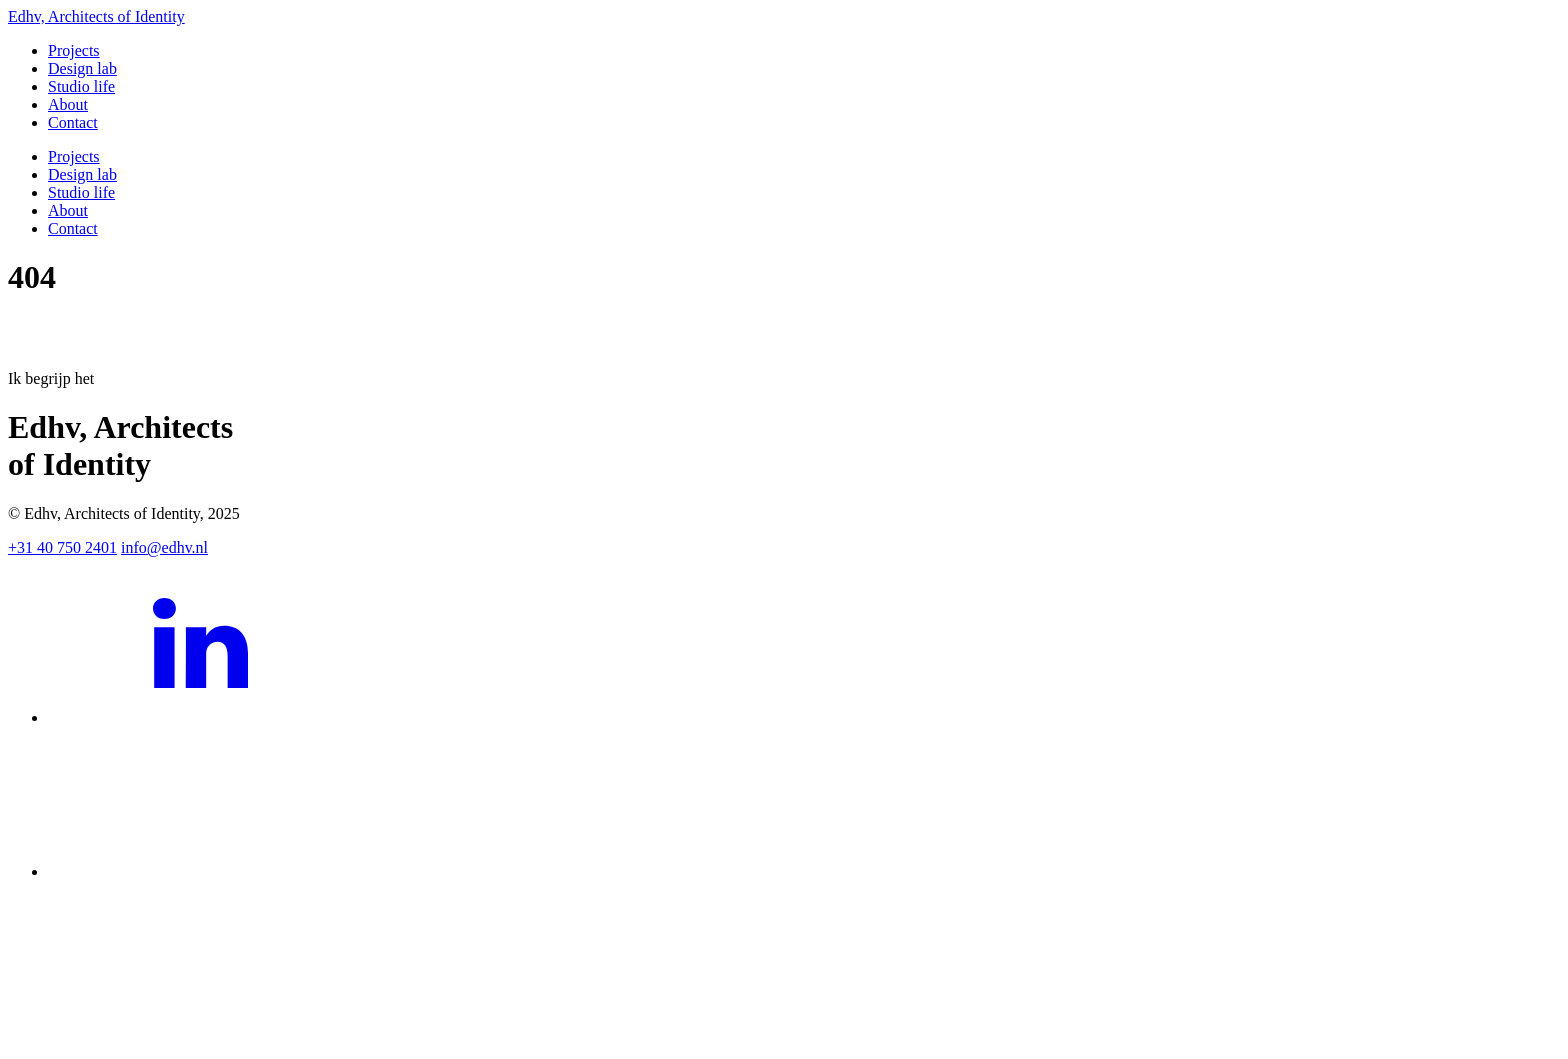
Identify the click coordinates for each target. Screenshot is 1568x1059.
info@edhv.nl (164, 547)
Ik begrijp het (51, 378)
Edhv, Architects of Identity (96, 16)
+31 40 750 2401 (62, 547)
